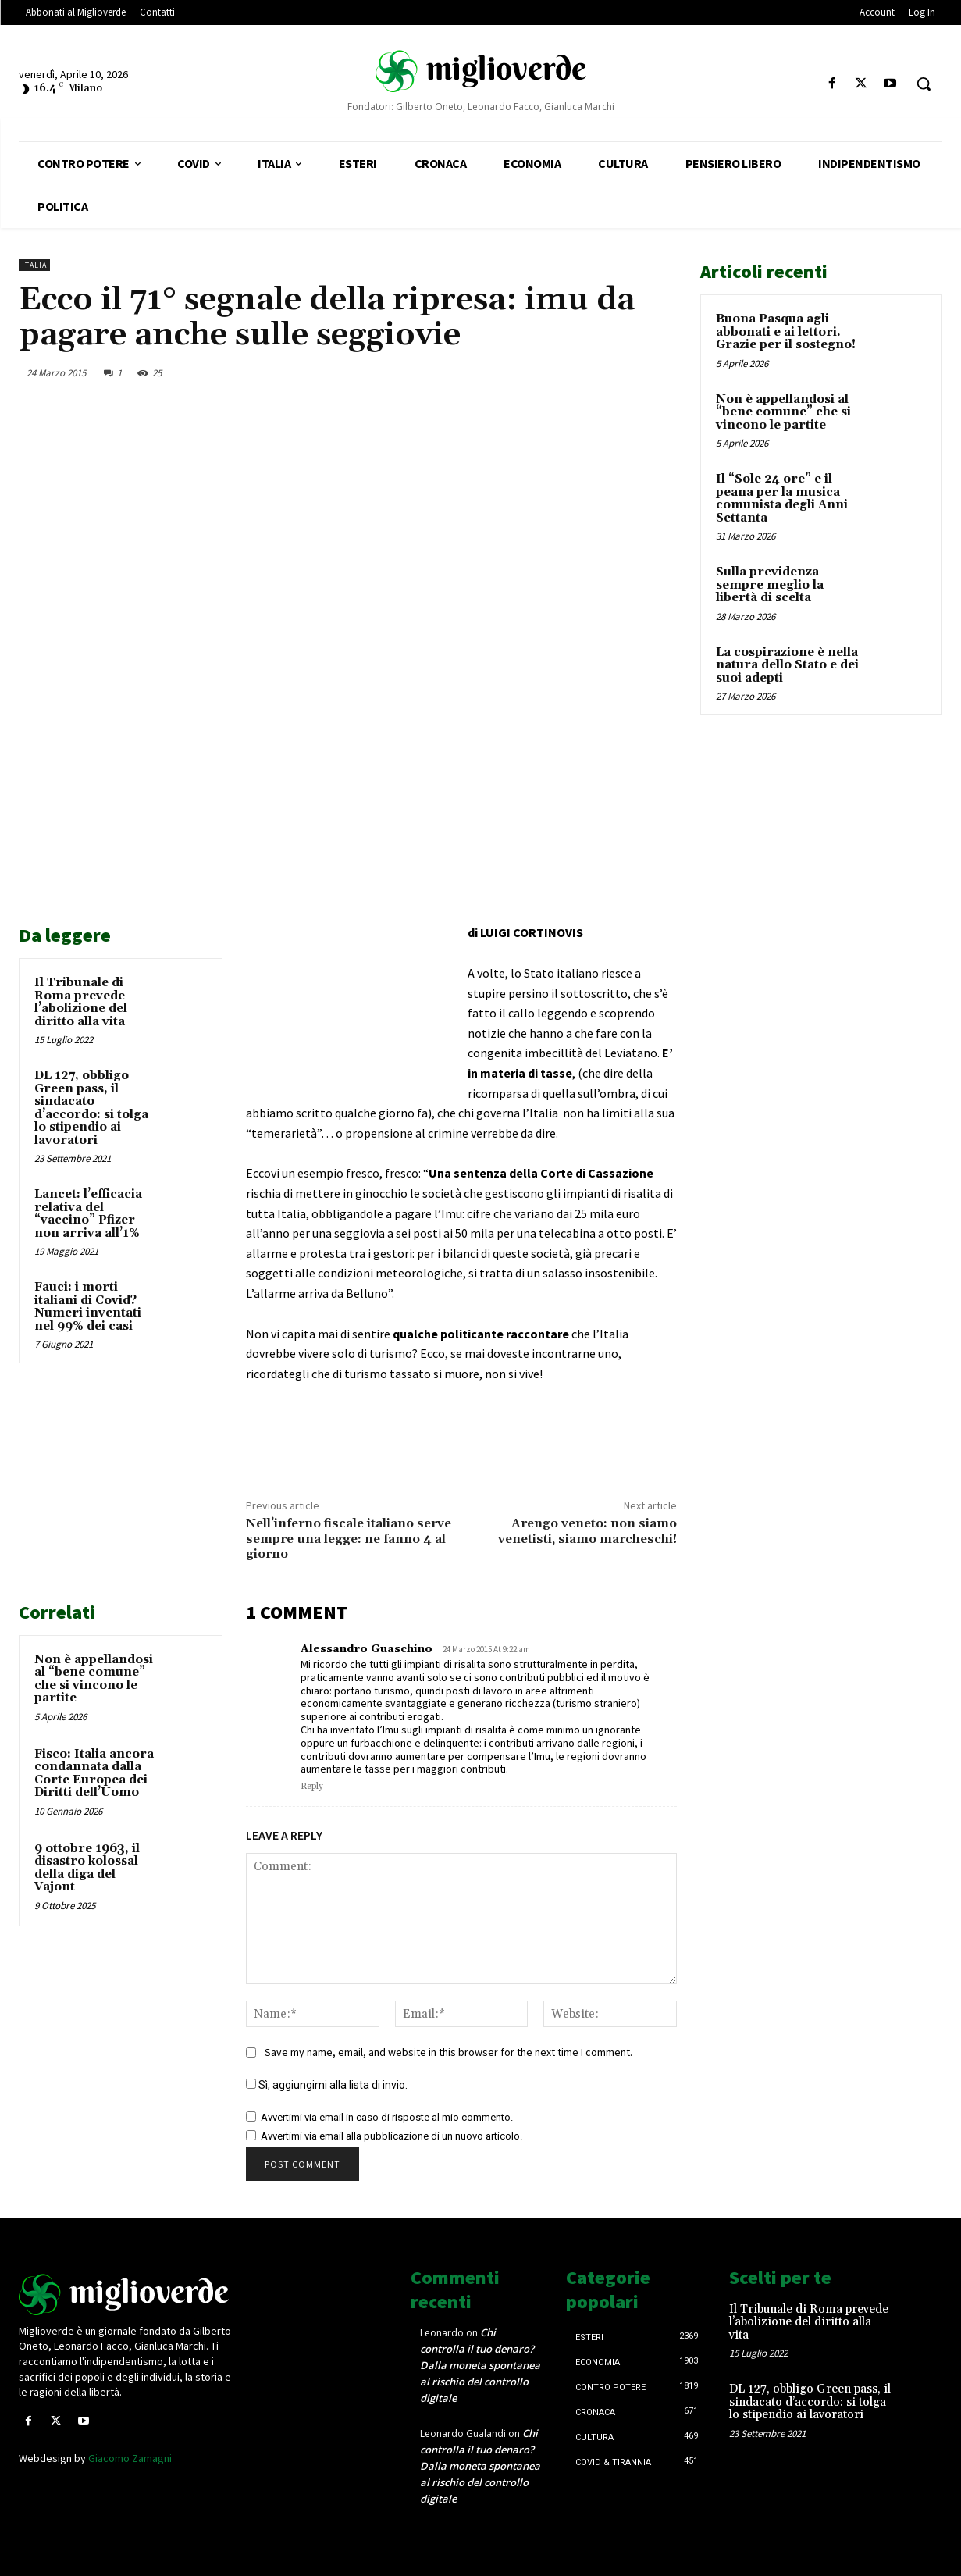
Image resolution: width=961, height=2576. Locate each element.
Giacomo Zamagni (130, 2458)
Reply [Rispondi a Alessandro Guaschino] (312, 1786)
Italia (34, 265)
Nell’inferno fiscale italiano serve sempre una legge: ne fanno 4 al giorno (348, 1538)
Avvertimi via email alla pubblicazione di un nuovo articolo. (391, 2136)
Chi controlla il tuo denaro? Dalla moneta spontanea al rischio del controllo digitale (480, 2365)
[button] (923, 83)
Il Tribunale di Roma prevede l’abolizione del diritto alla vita (80, 1002)
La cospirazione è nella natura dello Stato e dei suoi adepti (787, 665)
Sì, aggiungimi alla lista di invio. (327, 2085)
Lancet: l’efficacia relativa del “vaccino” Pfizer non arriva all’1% (88, 1214)
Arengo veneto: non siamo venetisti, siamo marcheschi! (587, 1531)
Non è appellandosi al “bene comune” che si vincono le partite (93, 1679)
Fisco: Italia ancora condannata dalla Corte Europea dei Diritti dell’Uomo (94, 1774)
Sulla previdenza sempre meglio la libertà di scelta (770, 585)
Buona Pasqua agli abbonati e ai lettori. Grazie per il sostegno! (786, 332)
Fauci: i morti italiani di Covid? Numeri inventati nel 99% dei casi (87, 1307)
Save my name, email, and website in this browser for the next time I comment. (448, 2052)
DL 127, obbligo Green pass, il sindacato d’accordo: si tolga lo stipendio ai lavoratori (91, 1108)
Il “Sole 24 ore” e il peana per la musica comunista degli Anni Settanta (782, 499)
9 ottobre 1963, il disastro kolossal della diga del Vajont (87, 1868)
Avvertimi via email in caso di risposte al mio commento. (387, 2117)
